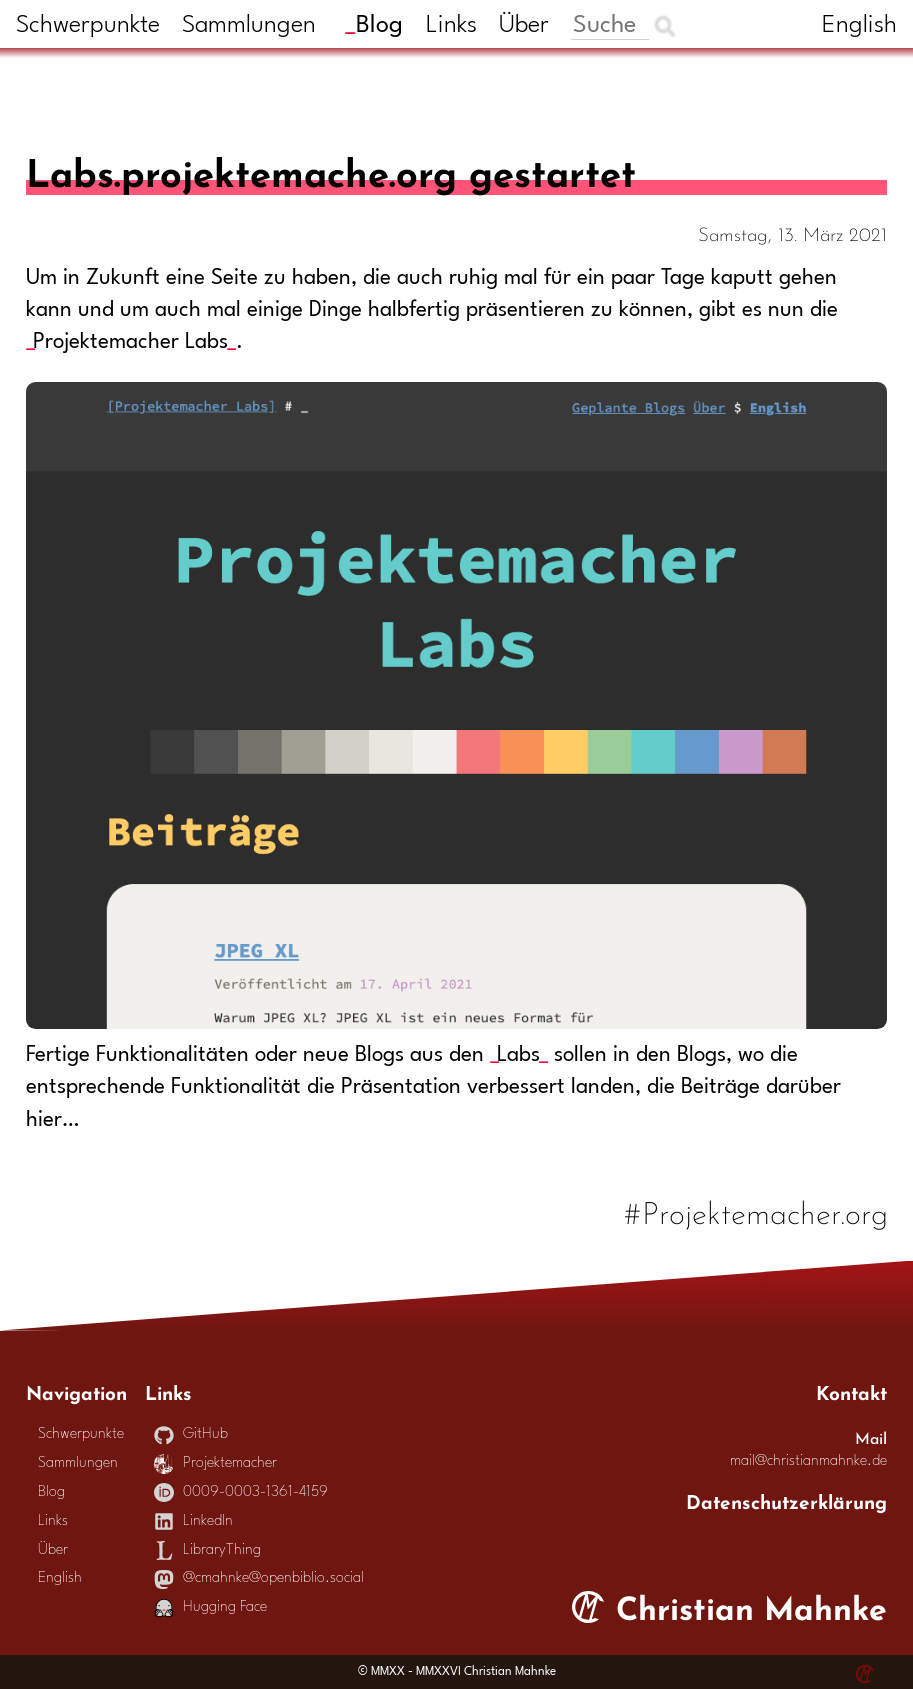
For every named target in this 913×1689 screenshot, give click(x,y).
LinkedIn (193, 1521)
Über (524, 26)
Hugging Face (210, 1607)
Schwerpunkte (88, 26)
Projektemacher (215, 1463)
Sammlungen (249, 26)
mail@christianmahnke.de (808, 1461)
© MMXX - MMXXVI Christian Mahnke (457, 1672)
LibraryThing (207, 1550)
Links (451, 26)
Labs (518, 1055)
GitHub (191, 1434)
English (859, 26)
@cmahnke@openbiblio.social (259, 1578)
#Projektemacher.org (756, 1210)
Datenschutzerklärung (786, 1500)
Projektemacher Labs (130, 342)
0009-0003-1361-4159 (241, 1492)
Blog (379, 26)
